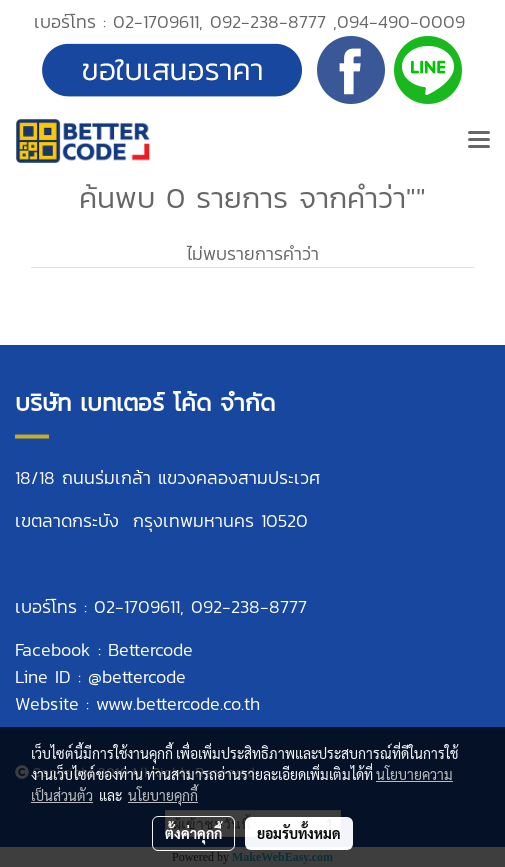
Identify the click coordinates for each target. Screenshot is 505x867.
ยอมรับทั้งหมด (299, 833)
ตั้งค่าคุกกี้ (193, 833)
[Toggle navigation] (479, 141)
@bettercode (137, 676)
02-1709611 (156, 21)
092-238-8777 (268, 21)
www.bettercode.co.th (178, 703)
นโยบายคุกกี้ (163, 795)
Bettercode (150, 649)
